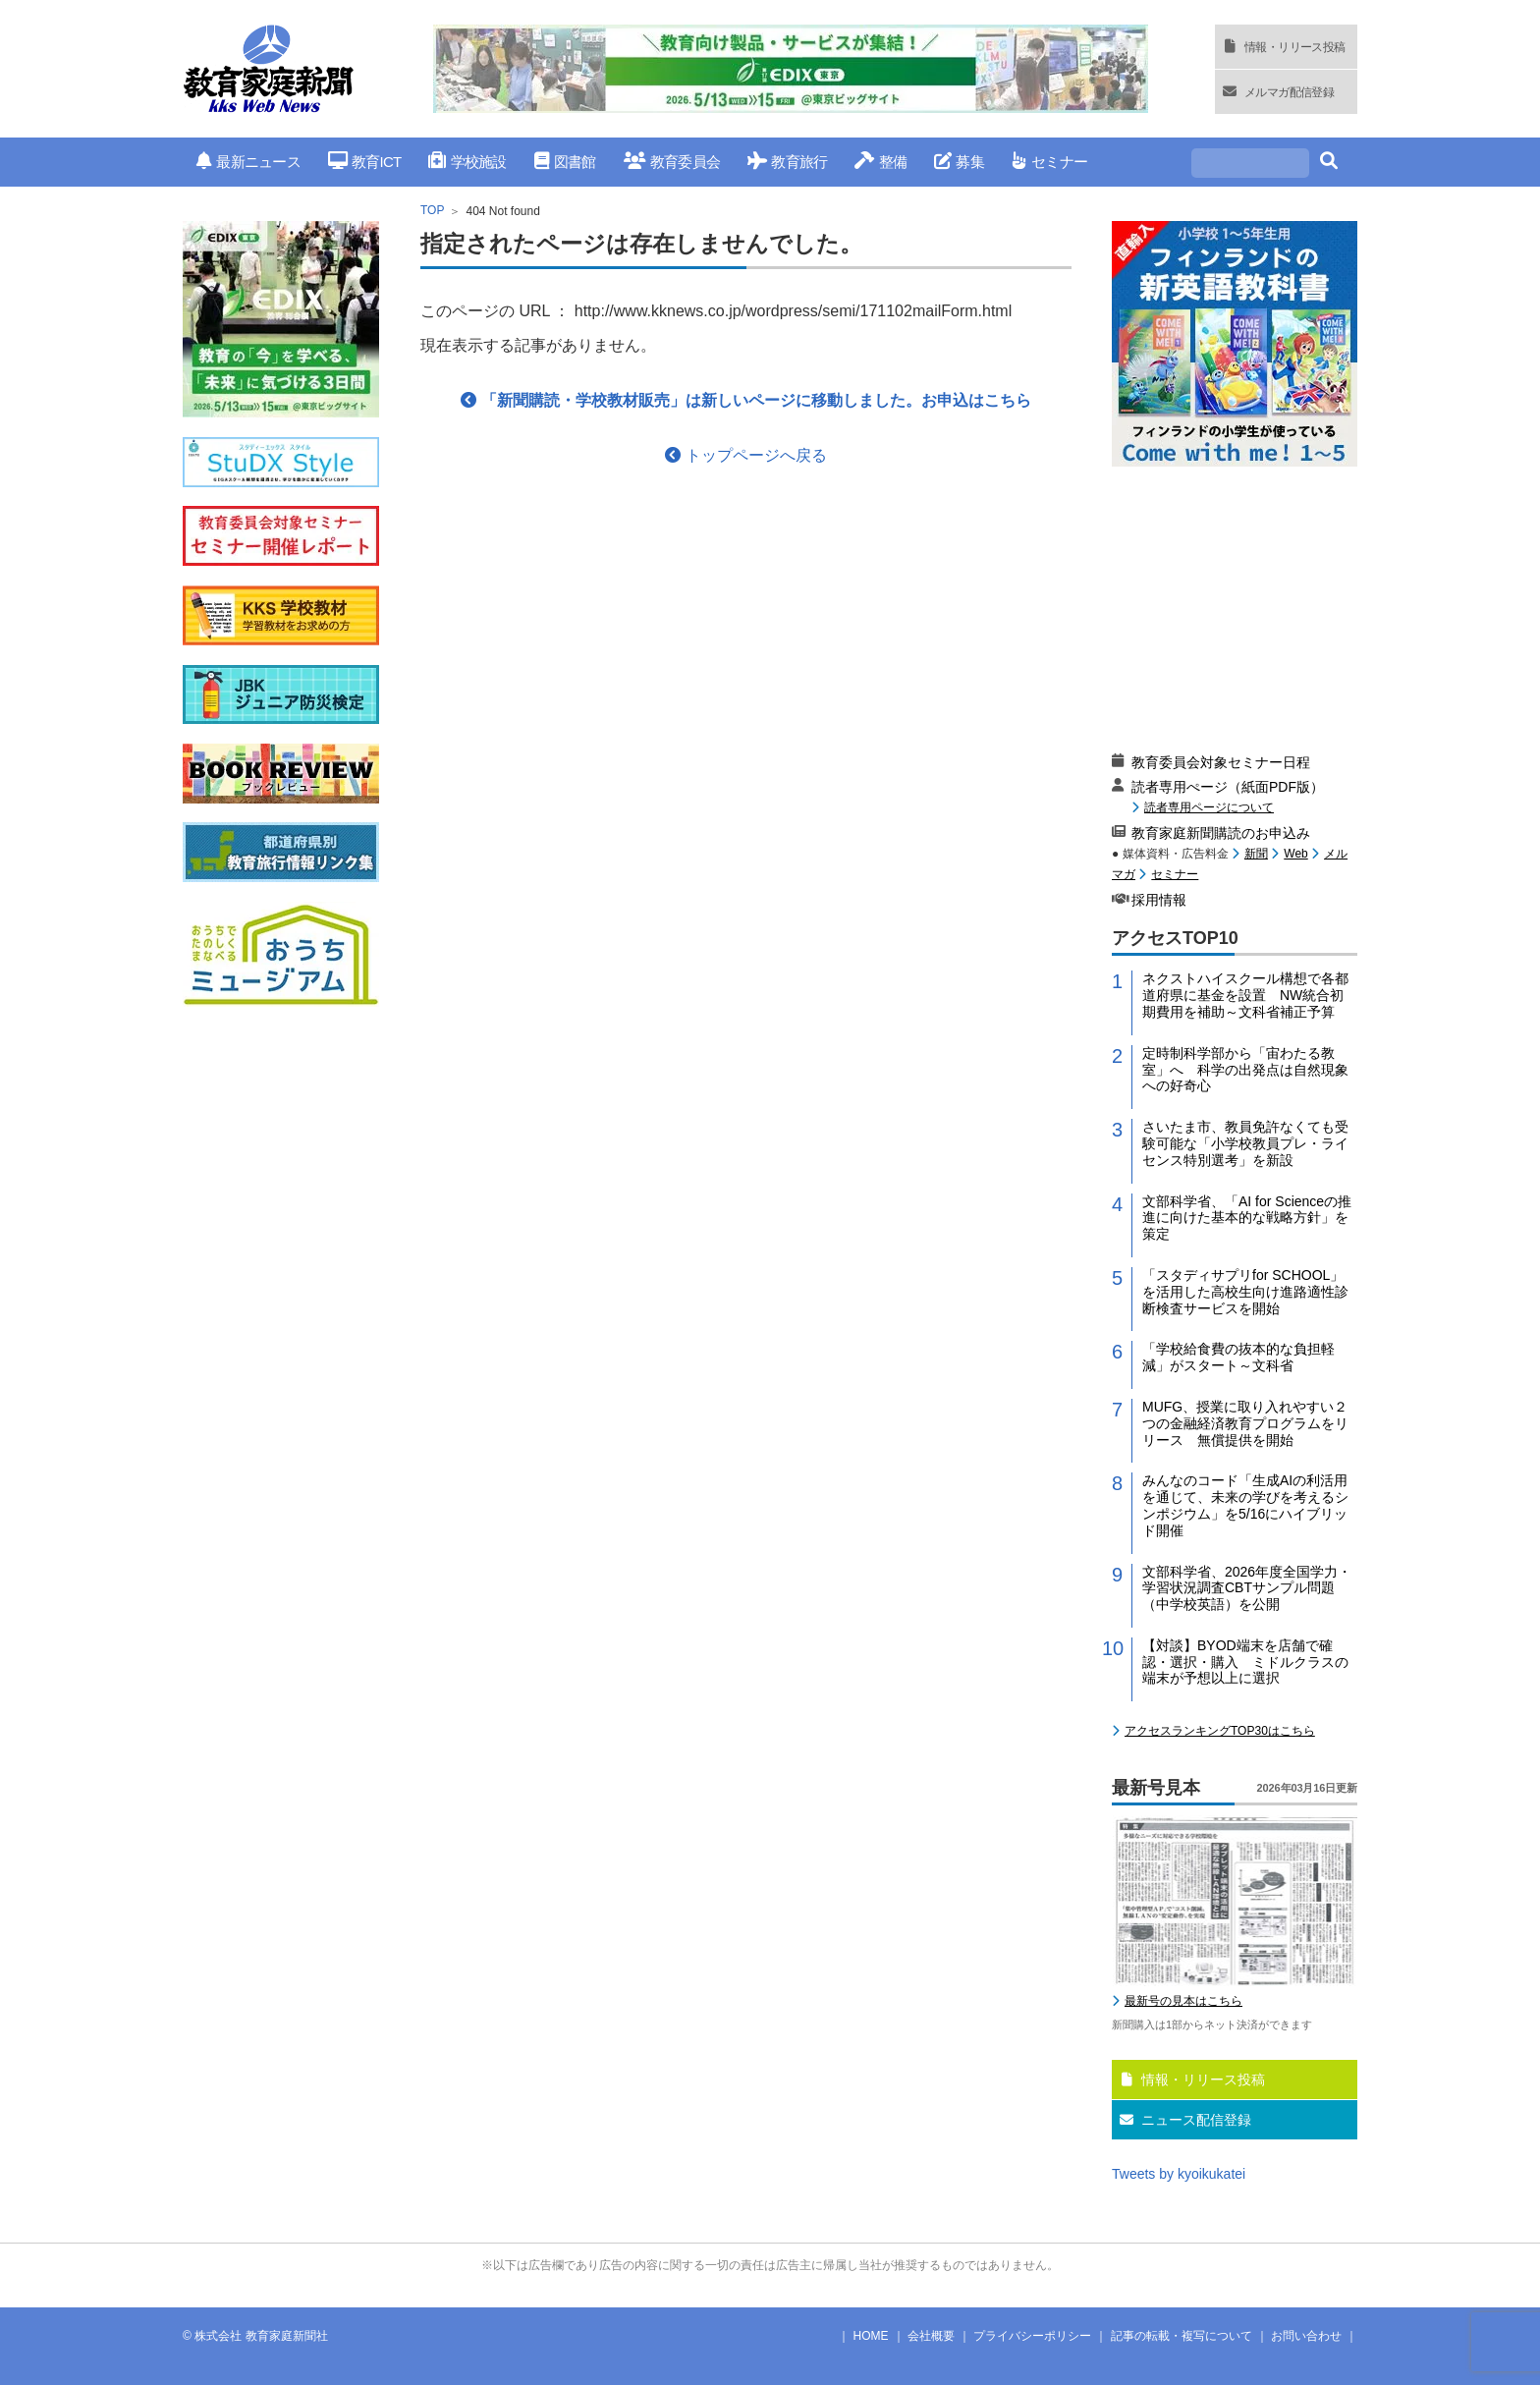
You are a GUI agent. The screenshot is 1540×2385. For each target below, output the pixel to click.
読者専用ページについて (1209, 807)
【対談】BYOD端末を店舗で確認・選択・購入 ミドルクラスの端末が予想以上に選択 (1245, 1662)
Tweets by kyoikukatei (1178, 2174)
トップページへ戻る (745, 455)
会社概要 (931, 2336)
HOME (871, 2336)
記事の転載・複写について (1181, 2336)
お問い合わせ (1306, 2336)
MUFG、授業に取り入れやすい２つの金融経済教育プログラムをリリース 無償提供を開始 (1245, 1423)
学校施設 (467, 161)
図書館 (565, 161)
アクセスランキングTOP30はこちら (1220, 1731)
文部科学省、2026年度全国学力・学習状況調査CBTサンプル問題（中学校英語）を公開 (1246, 1588)
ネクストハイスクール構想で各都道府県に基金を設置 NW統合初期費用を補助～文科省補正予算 (1245, 995)
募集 (959, 161)
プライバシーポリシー (1032, 2336)
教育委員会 (672, 161)
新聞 (1256, 853)
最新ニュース (248, 161)
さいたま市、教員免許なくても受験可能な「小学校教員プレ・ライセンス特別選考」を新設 (1245, 1143)
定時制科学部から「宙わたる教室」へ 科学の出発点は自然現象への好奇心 (1245, 1069)
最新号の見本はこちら (1183, 2001)
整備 (880, 161)
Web (1295, 853)
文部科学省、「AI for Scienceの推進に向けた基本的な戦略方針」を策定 (1246, 1218)
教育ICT (365, 161)
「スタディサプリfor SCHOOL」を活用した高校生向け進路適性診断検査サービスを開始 (1245, 1291)
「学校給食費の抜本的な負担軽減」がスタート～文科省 (1238, 1357)
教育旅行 (787, 161)
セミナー (1049, 161)
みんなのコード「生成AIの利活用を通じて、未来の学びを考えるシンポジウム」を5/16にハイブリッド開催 (1245, 1504)
